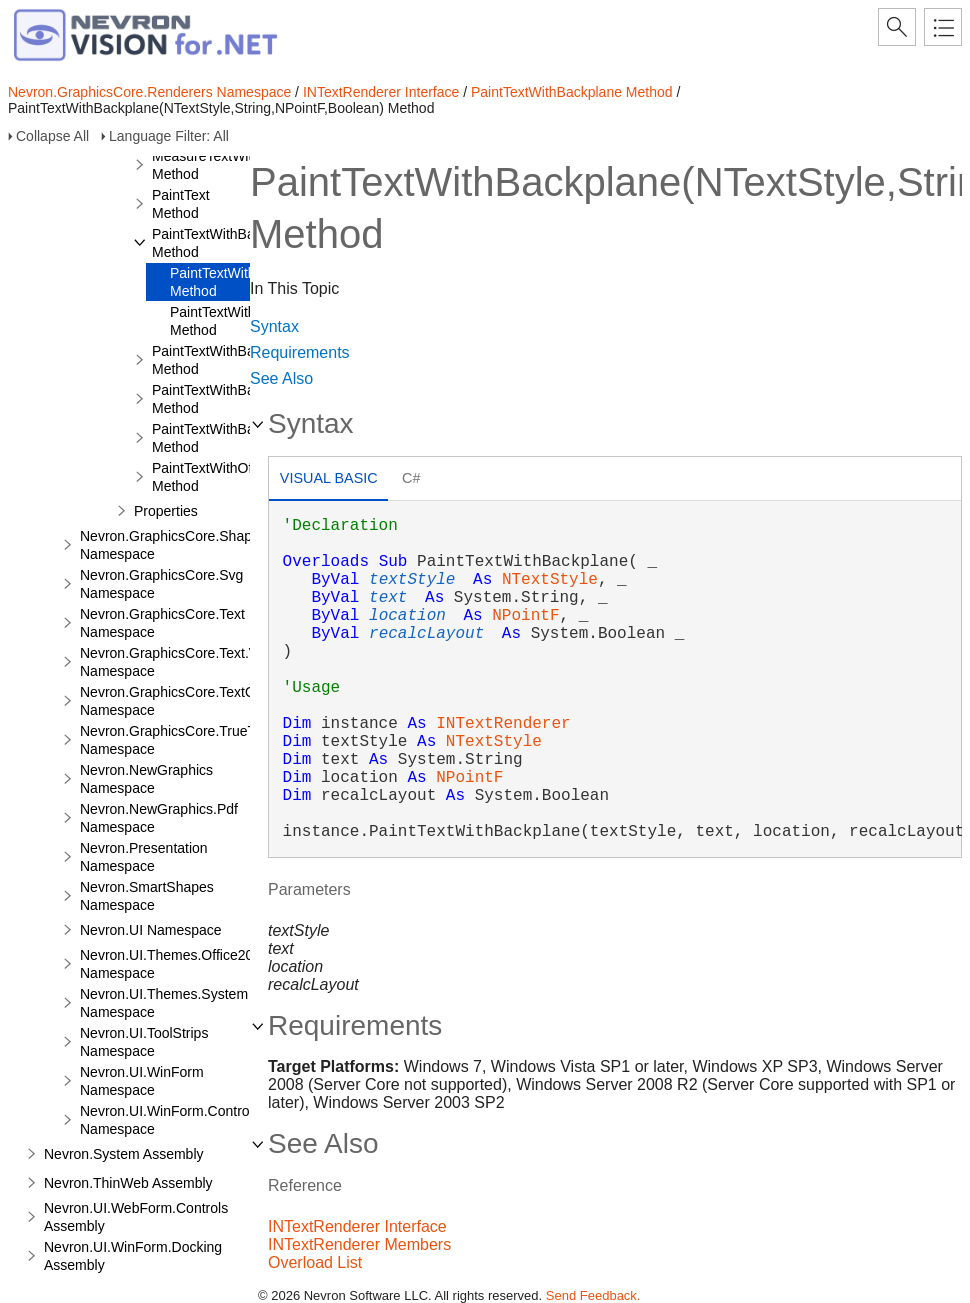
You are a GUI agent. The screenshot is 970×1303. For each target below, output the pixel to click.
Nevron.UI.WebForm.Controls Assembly (136, 1217)
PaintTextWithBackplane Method (572, 92)
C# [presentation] (411, 478)
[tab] (328, 480)
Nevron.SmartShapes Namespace (147, 896)
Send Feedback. (593, 1295)
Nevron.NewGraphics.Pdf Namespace (159, 818)
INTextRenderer (503, 724)
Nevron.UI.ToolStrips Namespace (144, 1042)
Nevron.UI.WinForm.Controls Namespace (170, 1120)
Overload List (315, 1262)
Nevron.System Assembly (124, 1154)
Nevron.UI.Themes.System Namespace (164, 1003)
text (388, 598)
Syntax (274, 326)
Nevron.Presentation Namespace (144, 857)
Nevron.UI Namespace (151, 930)
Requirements (300, 352)
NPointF (525, 616)
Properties (166, 511)
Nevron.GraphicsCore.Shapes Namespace (173, 545)
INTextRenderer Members (359, 1244)
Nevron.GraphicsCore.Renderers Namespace (149, 92)
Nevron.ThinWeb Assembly (128, 1183)
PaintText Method (181, 204)
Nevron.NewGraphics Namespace (146, 779)
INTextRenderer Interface (381, 92)
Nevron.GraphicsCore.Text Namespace (162, 623)
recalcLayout (426, 634)
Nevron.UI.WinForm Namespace (142, 1081)
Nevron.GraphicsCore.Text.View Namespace (179, 662)
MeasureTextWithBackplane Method (239, 165)
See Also (281, 378)
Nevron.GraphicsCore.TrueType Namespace (179, 740)
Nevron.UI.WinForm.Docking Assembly (133, 1256)
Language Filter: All (169, 136)
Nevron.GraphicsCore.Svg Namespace (161, 584)
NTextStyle (550, 580)
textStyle (412, 580)
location (407, 616)
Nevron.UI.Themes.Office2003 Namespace (174, 964)
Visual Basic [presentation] (329, 478)
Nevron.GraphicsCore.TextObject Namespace (182, 701)
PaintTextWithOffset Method (213, 477)
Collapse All (52, 136)
